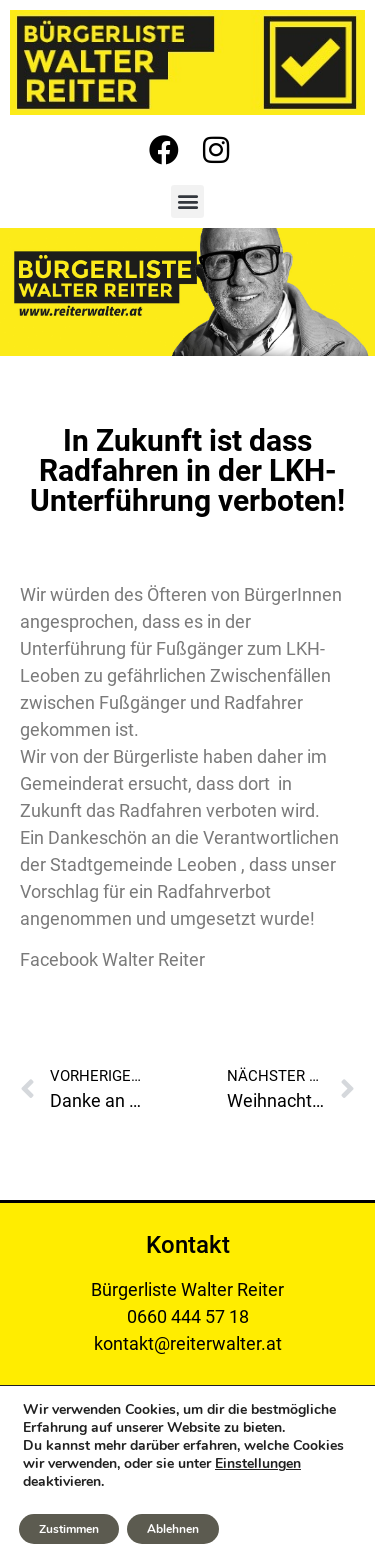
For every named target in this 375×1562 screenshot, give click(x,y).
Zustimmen (69, 1529)
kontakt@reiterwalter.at (188, 1343)
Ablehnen (173, 1529)
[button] (187, 201)
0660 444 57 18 (188, 1316)
